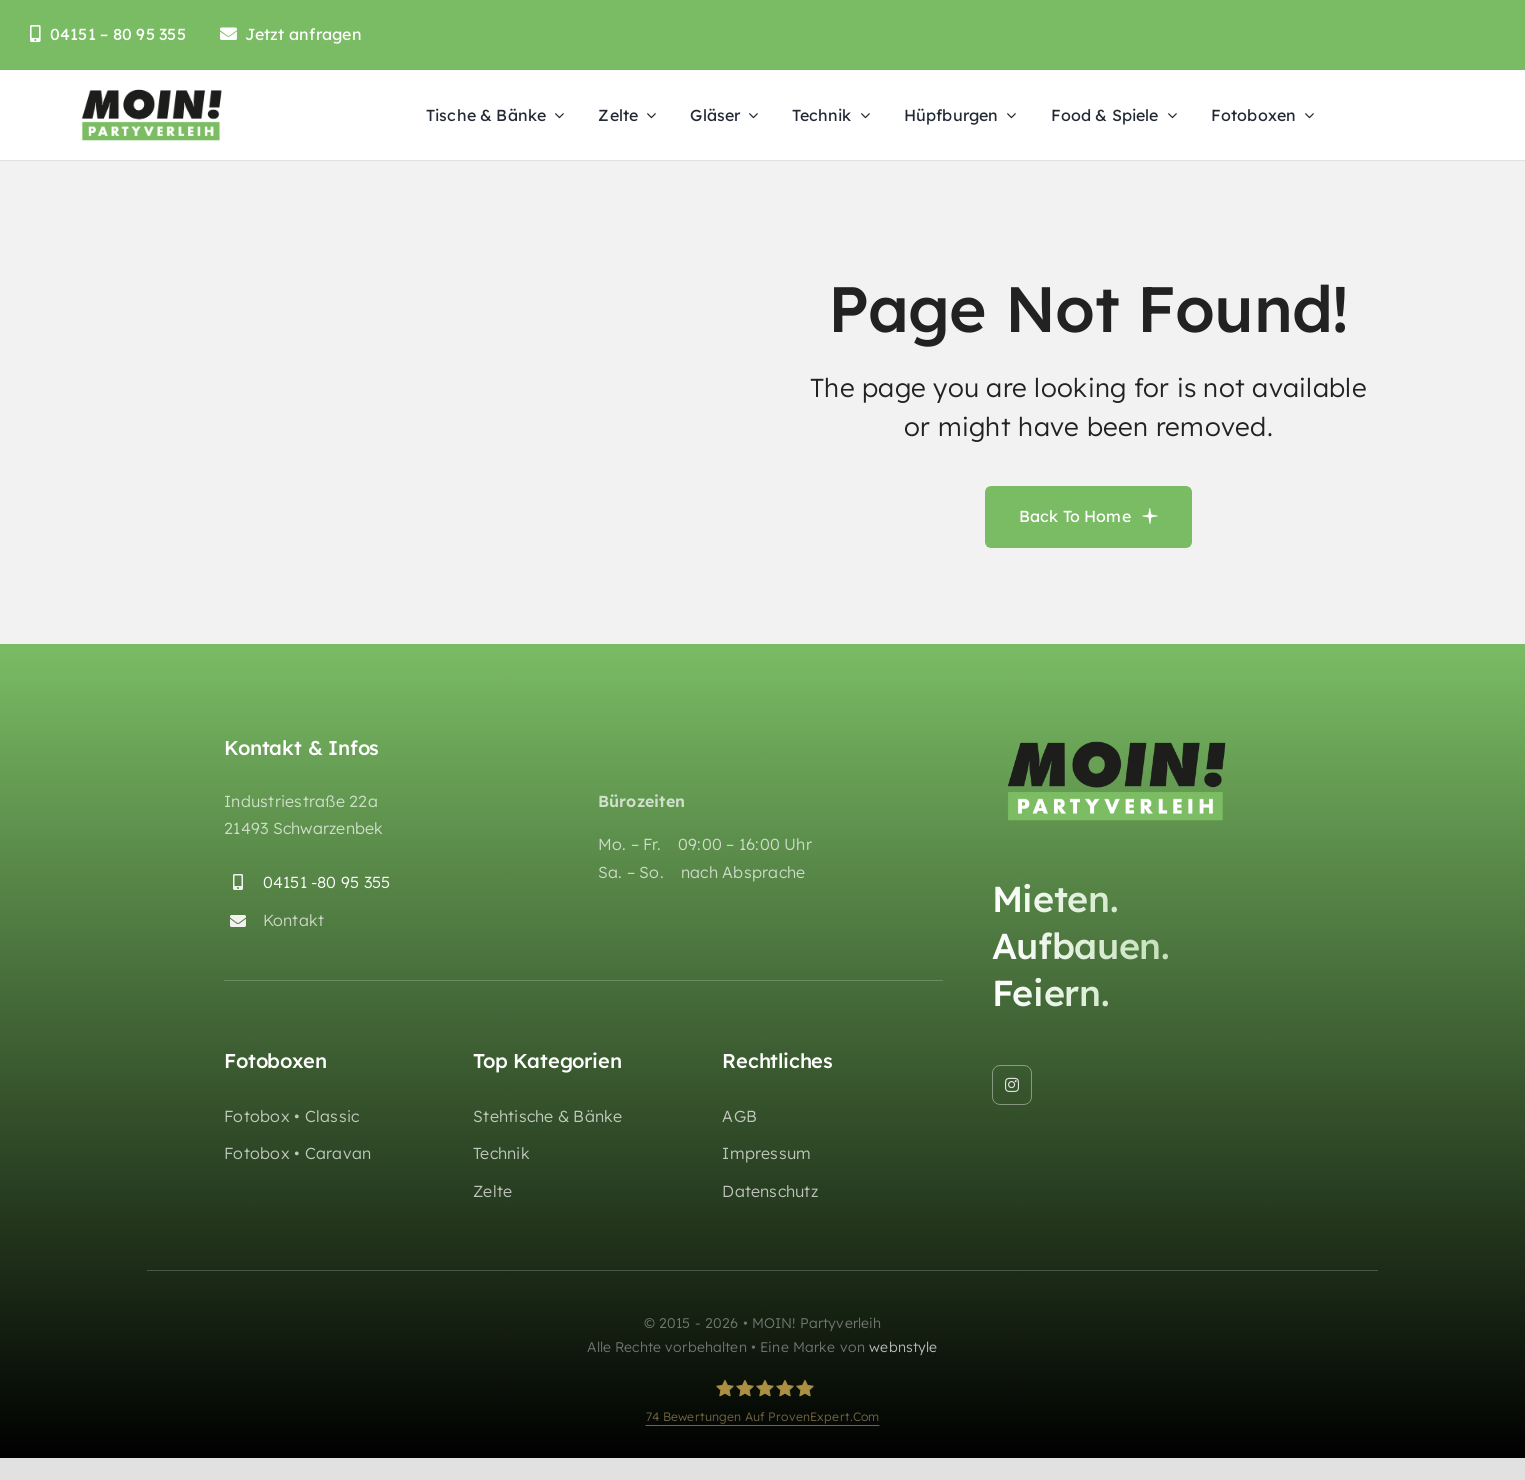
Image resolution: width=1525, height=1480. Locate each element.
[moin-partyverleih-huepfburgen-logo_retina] (152, 94)
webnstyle (903, 1347)
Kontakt (294, 920)
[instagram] (1012, 1085)
